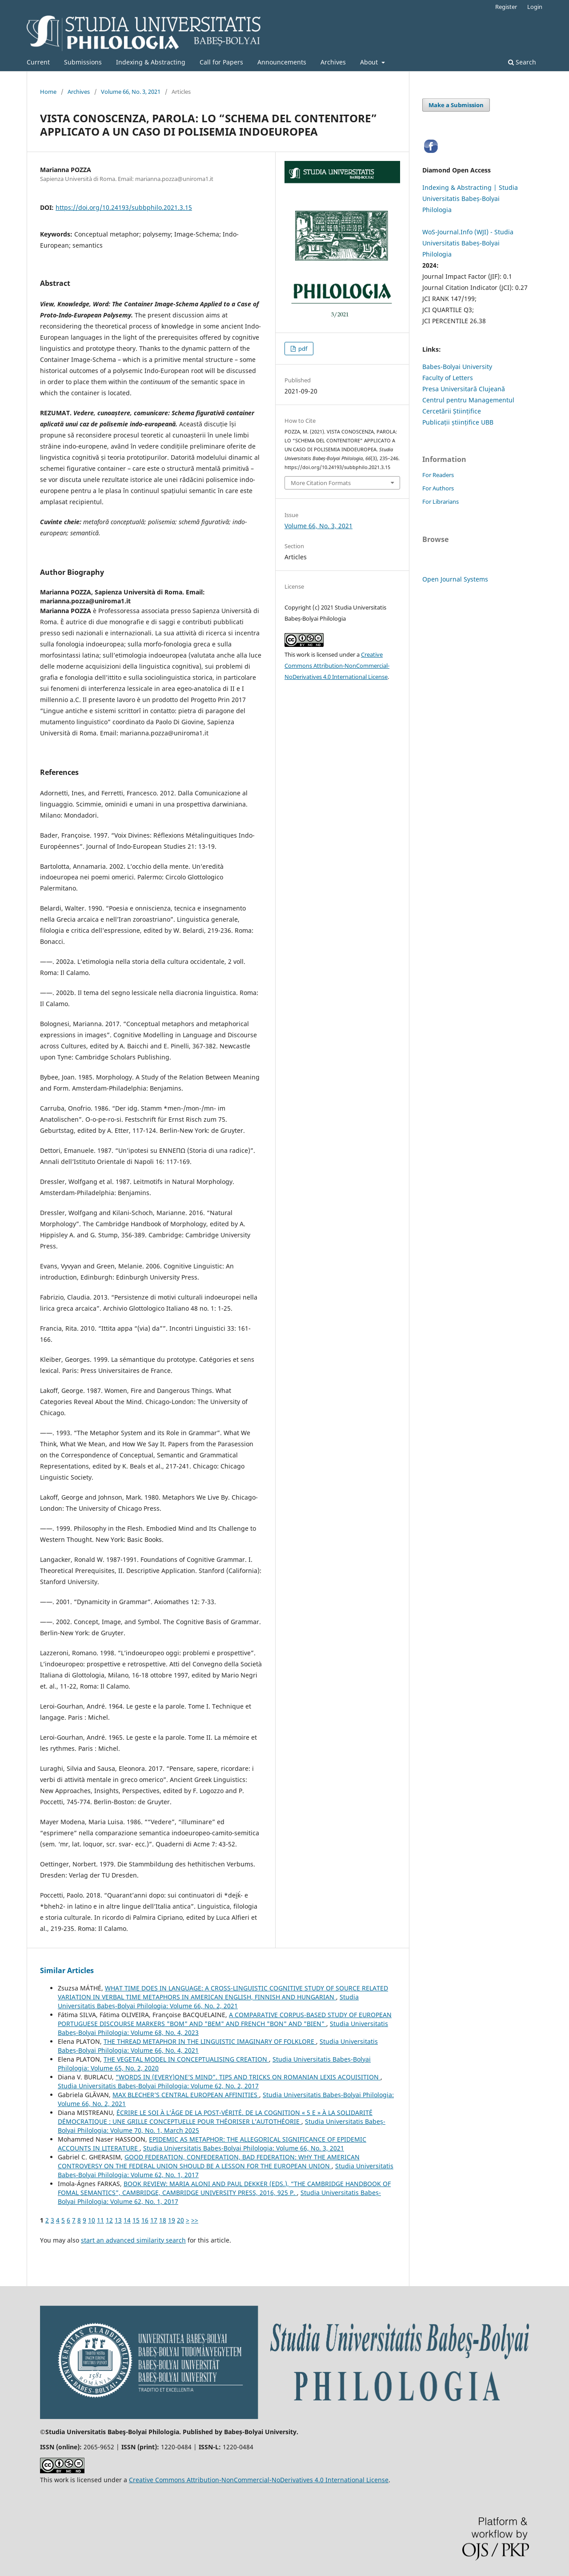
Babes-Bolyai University (457, 366)
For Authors (438, 488)
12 (109, 2220)
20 (180, 2220)
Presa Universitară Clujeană (463, 389)
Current (38, 62)
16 (144, 2220)
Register (506, 7)
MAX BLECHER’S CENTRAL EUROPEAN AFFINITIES (185, 2094)
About (370, 62)
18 (162, 2220)
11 (100, 2220)
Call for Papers (221, 62)
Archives (333, 62)
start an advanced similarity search (133, 2240)
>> (194, 2220)
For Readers (438, 475)
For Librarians (440, 502)
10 (91, 2220)
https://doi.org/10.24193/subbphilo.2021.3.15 (124, 207)
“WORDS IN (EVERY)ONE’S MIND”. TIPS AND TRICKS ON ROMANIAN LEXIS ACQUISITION (248, 2077)
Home (48, 92)
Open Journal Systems (455, 579)
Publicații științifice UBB (457, 422)
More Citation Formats (321, 483)
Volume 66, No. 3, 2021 (130, 92)
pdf (302, 349)
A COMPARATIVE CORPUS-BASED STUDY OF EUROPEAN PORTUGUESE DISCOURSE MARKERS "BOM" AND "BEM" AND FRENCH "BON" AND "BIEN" (225, 2019)
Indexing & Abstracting (150, 62)
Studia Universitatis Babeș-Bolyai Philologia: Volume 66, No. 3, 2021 (243, 2148)
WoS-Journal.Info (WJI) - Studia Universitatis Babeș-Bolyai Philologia (467, 243)
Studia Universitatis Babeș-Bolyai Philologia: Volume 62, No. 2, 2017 (158, 2086)
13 (118, 2220)
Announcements (281, 62)
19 (171, 2220)
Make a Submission (456, 105)
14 (127, 2220)
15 (136, 2220)
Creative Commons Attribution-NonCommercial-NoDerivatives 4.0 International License (336, 665)
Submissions (83, 62)
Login (534, 7)
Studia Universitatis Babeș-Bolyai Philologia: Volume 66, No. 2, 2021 (208, 2001)
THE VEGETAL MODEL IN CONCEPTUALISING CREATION (186, 2059)
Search (522, 62)
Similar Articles (67, 1970)
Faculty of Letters (447, 377)
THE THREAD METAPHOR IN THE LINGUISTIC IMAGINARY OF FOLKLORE (210, 2041)
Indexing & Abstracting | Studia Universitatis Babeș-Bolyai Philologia (470, 198)
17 (153, 2220)
